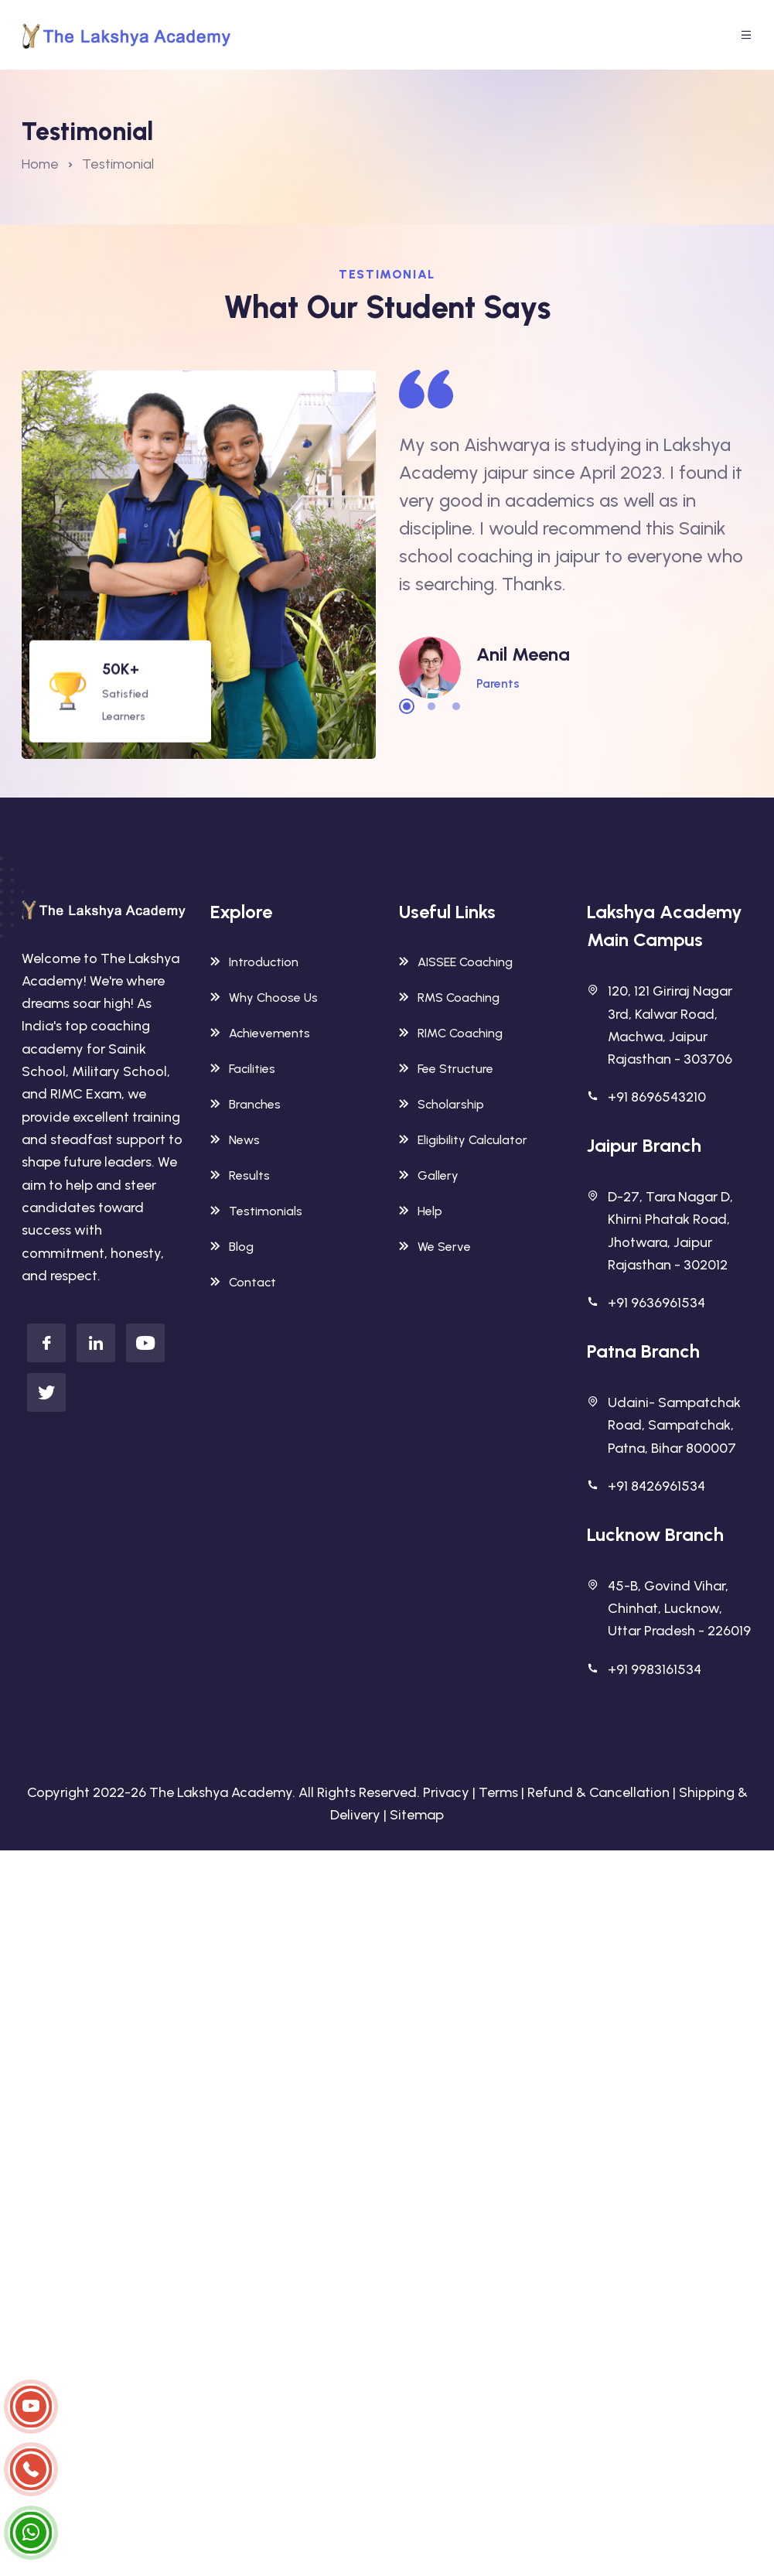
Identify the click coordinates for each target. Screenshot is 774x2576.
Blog (232, 1246)
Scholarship (441, 1104)
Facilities (242, 1068)
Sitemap (417, 1814)
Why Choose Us (264, 997)
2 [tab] (431, 706)
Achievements (260, 1033)
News (235, 1140)
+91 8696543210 (657, 1096)
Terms (498, 1792)
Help (420, 1211)
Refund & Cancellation (598, 1792)
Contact (243, 1282)
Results (240, 1175)
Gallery (429, 1175)
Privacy (446, 1792)
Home (40, 164)
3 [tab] (456, 706)
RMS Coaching (449, 997)
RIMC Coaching (451, 1033)
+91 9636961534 (656, 1302)
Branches (245, 1104)
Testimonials (256, 1211)
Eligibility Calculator (463, 1140)
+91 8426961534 (656, 1486)
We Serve (435, 1246)
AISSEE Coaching (456, 962)
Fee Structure (446, 1068)
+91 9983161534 (654, 1669)
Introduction (254, 962)
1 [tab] (407, 706)
